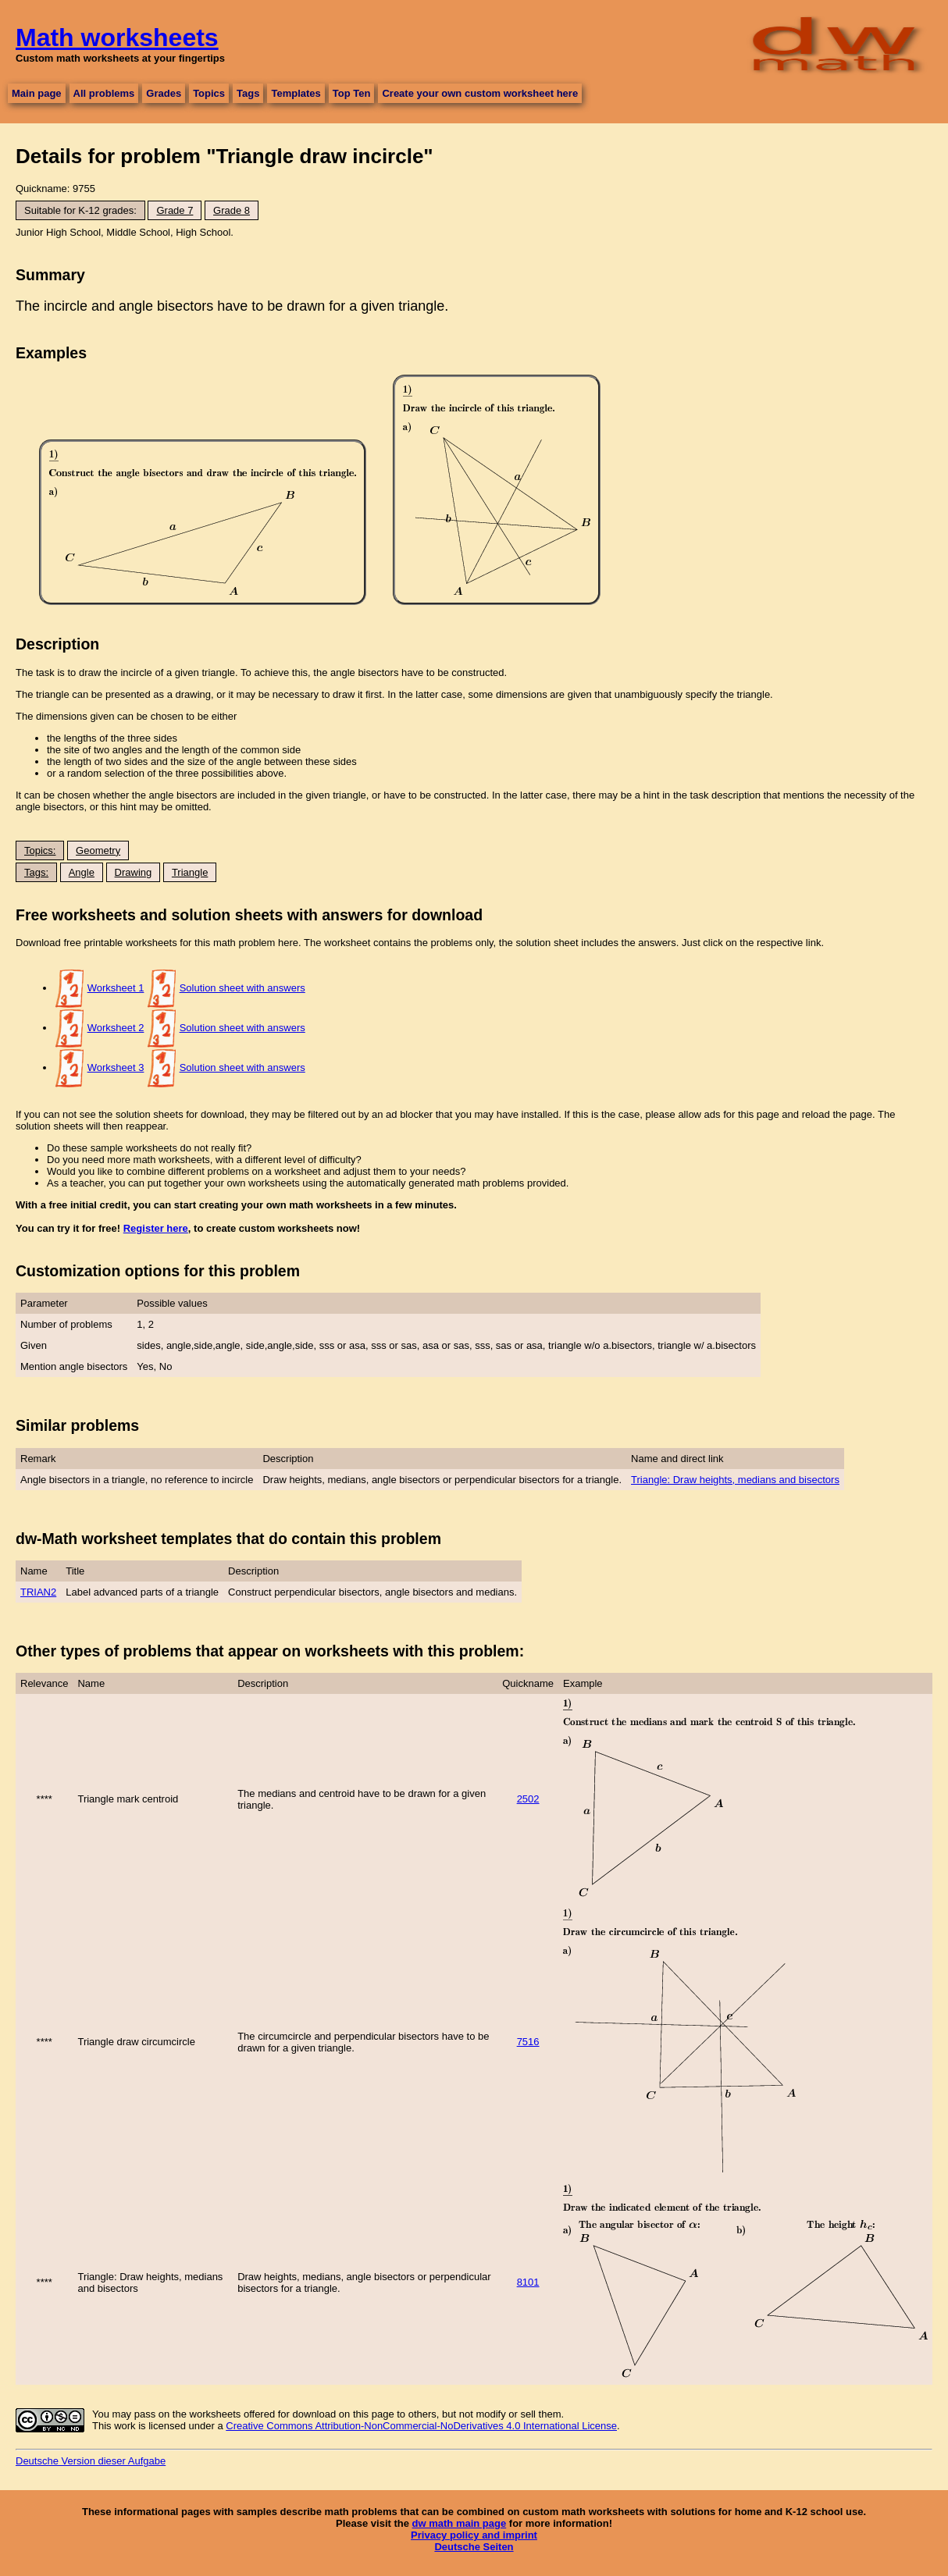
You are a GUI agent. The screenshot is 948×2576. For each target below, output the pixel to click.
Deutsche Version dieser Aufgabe (91, 2461)
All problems (104, 93)
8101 (528, 2282)
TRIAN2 (38, 1592)
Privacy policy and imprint (474, 2535)
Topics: (39, 850)
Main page (37, 93)
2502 (528, 1799)
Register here (155, 1228)
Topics (209, 93)
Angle (81, 872)
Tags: (36, 872)
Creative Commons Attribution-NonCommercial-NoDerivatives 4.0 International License (421, 2426)
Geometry (98, 850)
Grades (163, 93)
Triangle (190, 872)
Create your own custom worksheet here (480, 93)
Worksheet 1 (115, 988)
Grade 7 (174, 210)
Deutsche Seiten (473, 2547)
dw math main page (459, 2523)
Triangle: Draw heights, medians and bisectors (735, 1479)
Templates (295, 93)
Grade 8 (231, 210)
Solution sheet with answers (242, 988)
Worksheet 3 (115, 1067)
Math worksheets (117, 37)
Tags (248, 93)
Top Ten (352, 93)
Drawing (133, 872)
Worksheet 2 (115, 1028)
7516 (528, 2042)
